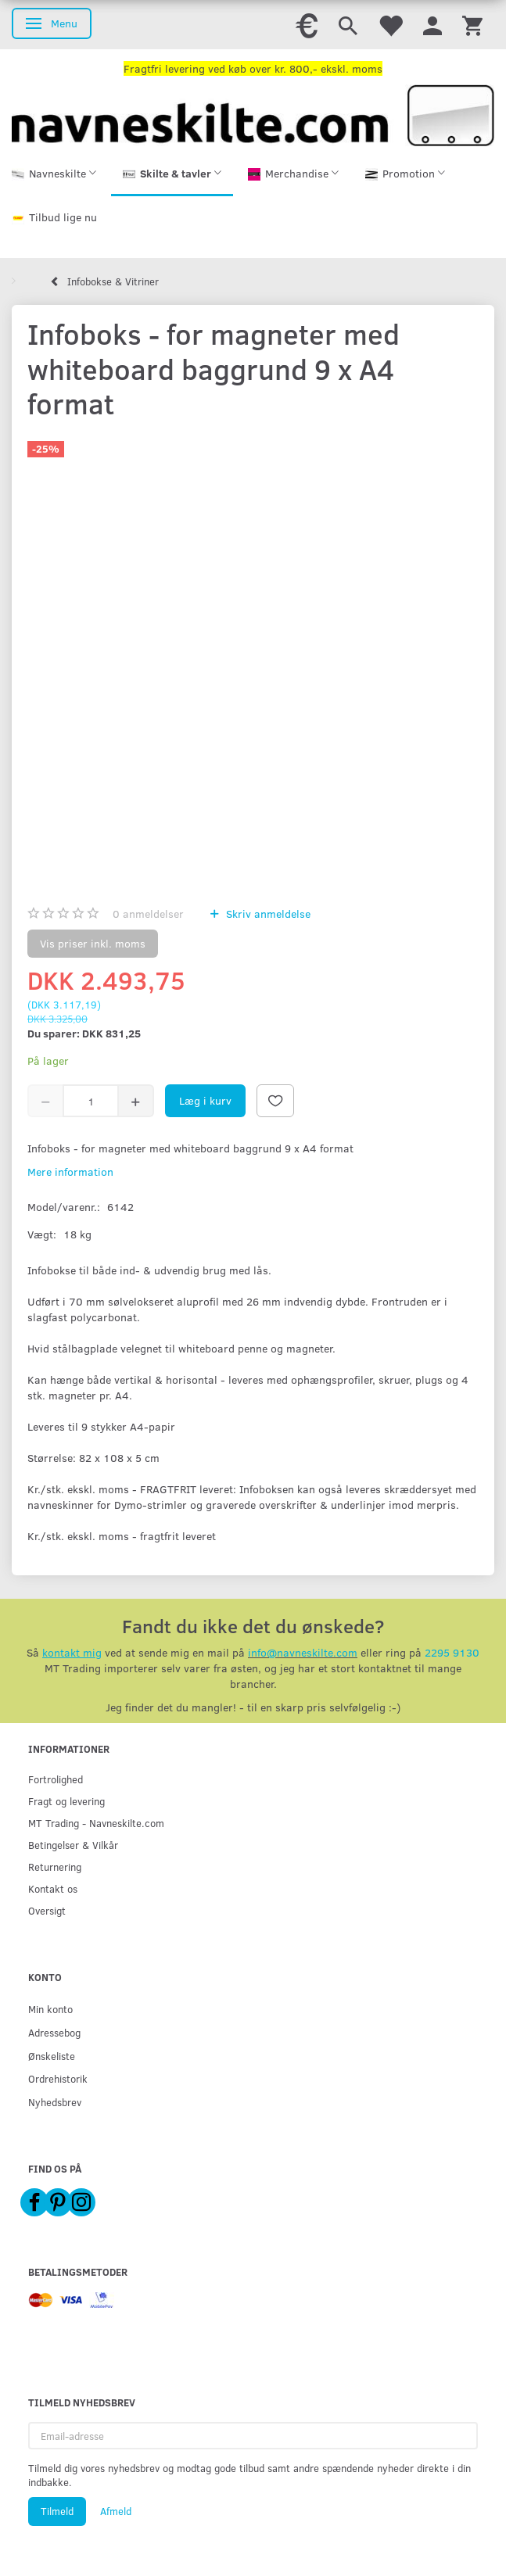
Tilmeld (57, 2511)
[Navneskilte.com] (253, 113)
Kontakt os (52, 1888)
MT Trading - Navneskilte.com (96, 1822)
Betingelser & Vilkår (73, 1844)
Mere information (70, 1171)
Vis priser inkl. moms (92, 943)
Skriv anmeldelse (266, 913)
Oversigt (47, 1910)
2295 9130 (452, 1652)
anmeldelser (148, 913)
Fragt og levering (66, 1800)
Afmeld (115, 2511)
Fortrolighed (55, 1779)
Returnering (54, 1866)
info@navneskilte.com (302, 1652)
